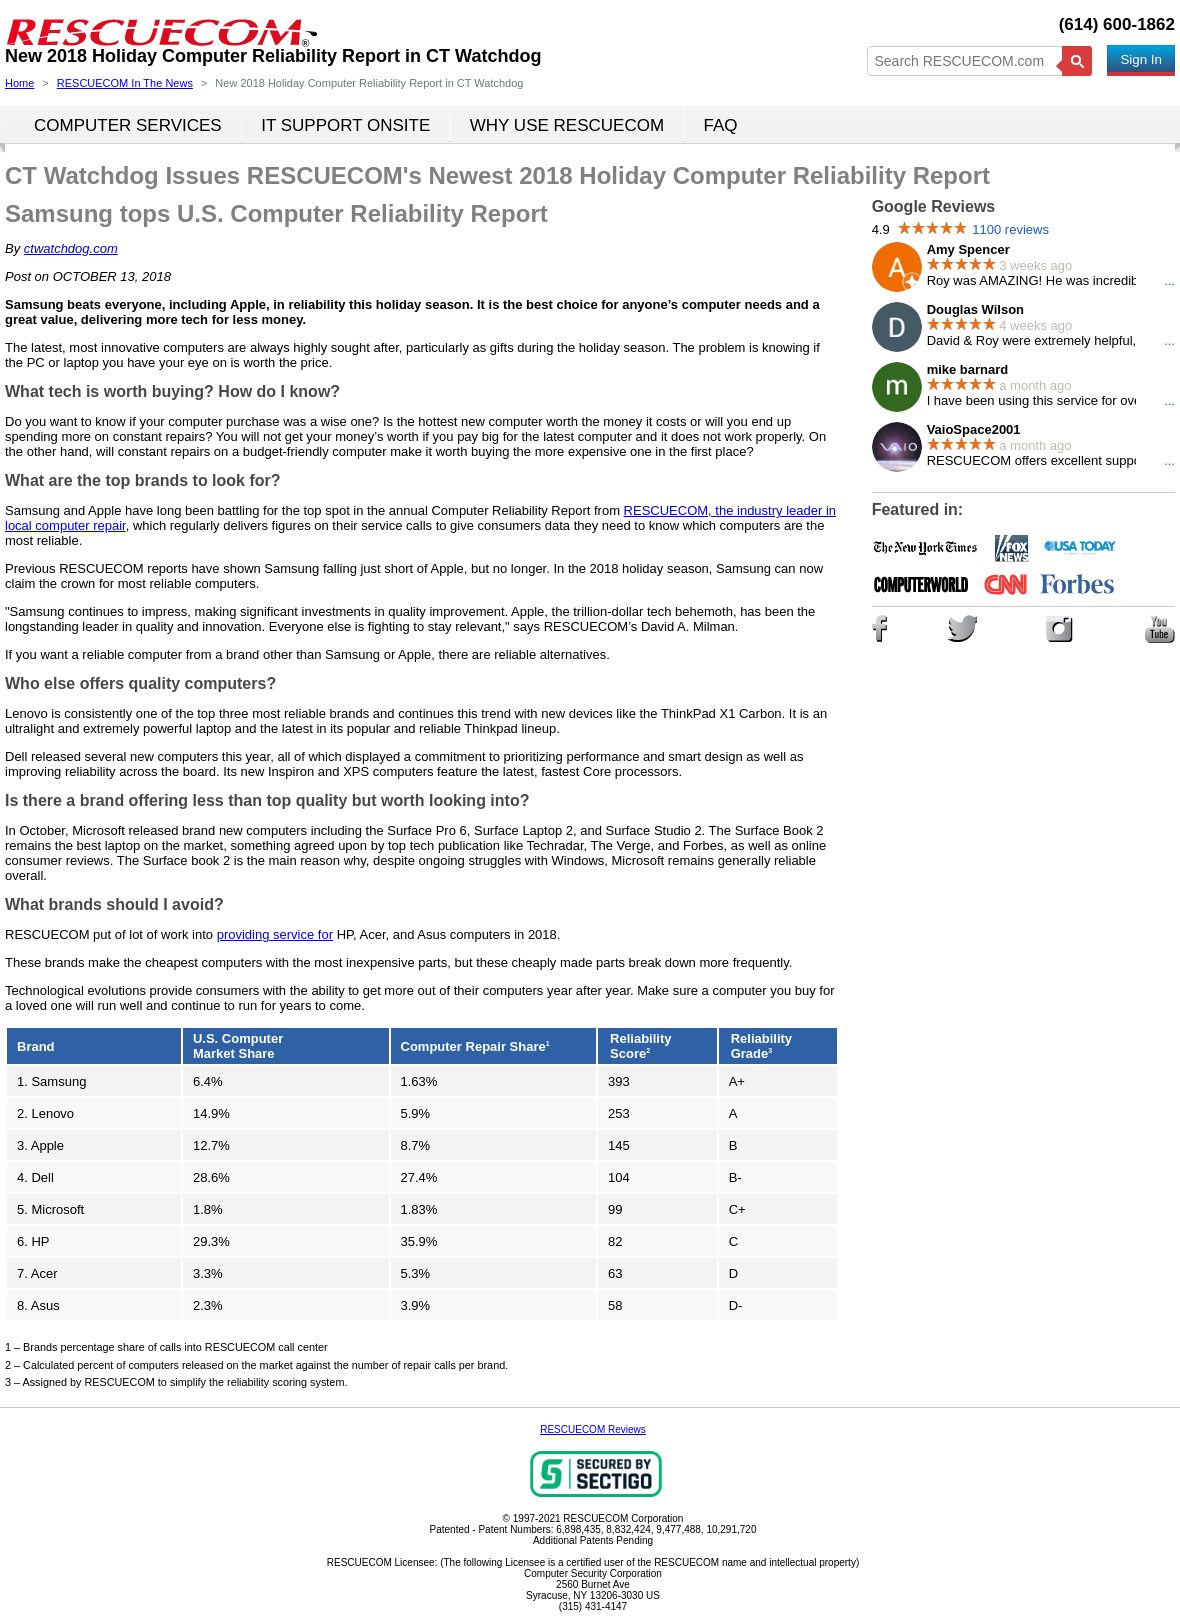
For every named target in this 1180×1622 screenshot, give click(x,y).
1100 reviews (1010, 229)
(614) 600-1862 (1117, 24)
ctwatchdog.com (71, 248)
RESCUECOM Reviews (593, 1429)
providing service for (275, 934)
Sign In (1141, 59)
